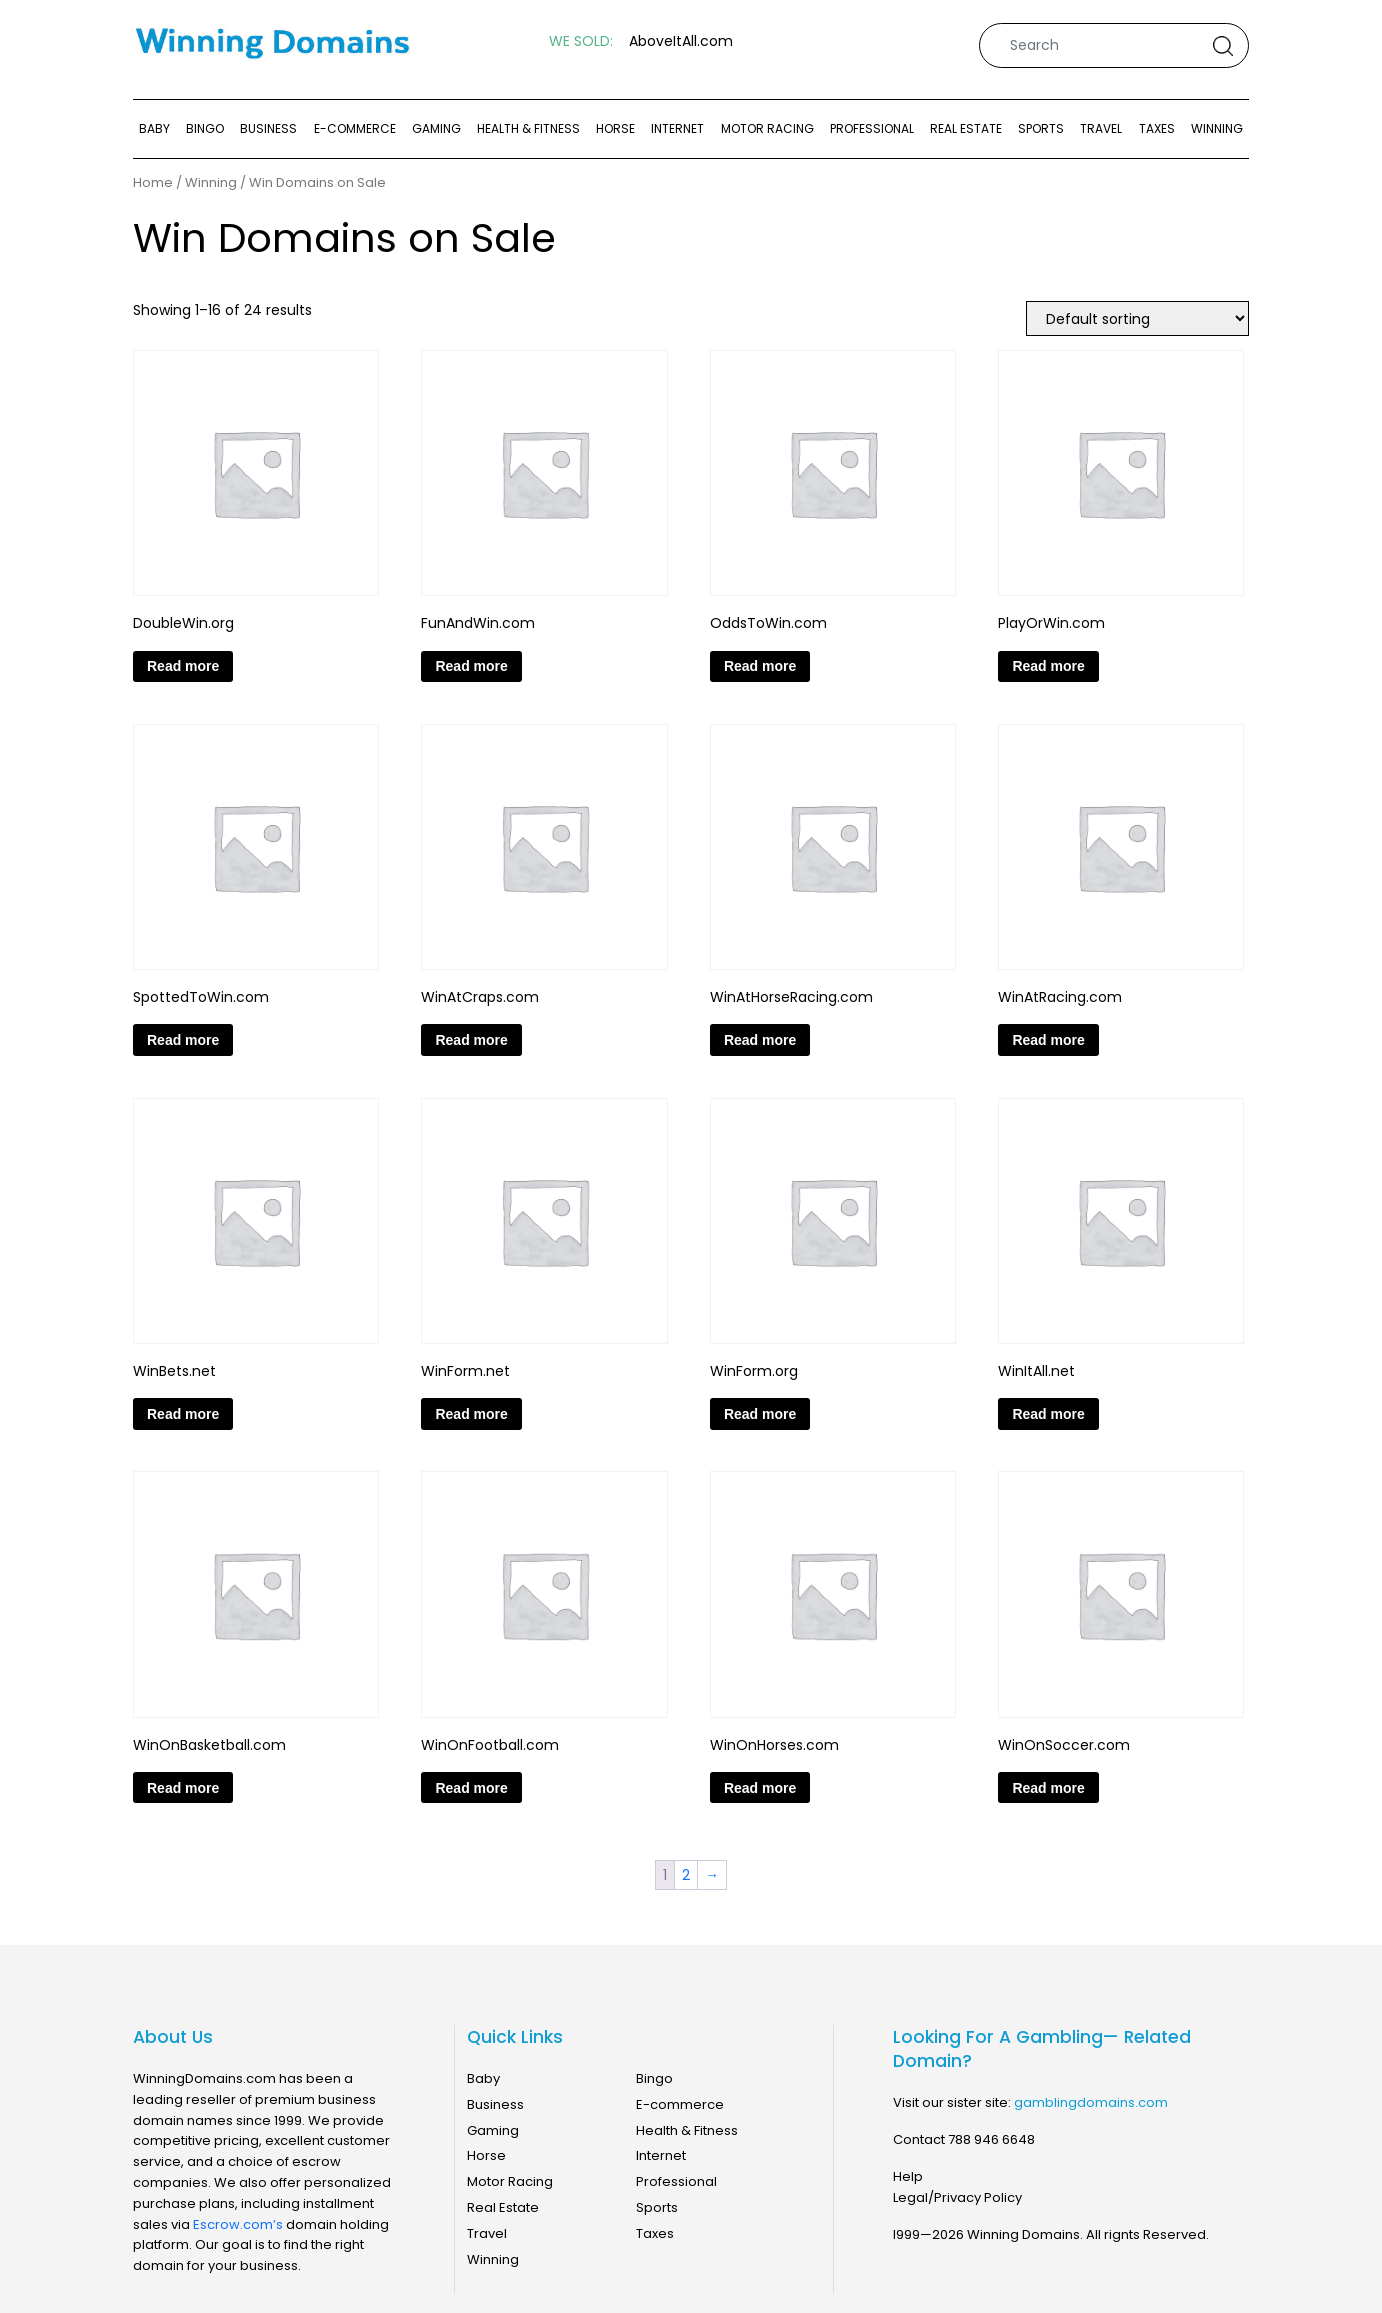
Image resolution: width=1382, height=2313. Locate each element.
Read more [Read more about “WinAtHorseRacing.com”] (760, 1040)
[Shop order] (1137, 318)
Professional (872, 128)
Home (153, 183)
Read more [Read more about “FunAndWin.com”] (471, 666)
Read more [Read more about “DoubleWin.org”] (183, 666)
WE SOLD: (581, 41)
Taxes (1157, 128)
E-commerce (355, 128)
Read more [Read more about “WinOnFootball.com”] (471, 1788)
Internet (677, 128)
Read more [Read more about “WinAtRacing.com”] (1048, 1040)
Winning (1217, 128)
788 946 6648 (991, 2139)
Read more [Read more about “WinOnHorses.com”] (760, 1788)
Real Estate (966, 128)
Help (908, 2176)
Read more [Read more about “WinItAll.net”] (1048, 1414)
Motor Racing (767, 128)
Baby (154, 128)
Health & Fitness (528, 128)
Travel (1101, 128)
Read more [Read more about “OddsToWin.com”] (760, 666)
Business (268, 128)
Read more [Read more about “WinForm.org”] (760, 1414)
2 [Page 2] (686, 1875)
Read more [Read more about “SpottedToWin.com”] (183, 1040)
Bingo (205, 128)
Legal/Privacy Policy (957, 2197)
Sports (1041, 128)
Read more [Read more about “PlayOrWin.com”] (1048, 666)
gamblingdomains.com (1091, 2102)
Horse (615, 128)
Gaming (436, 128)
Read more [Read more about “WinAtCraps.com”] (471, 1040)
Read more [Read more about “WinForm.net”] (471, 1414)
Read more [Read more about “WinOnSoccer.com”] (1048, 1788)
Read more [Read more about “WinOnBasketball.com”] (183, 1788)
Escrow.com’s (238, 2224)
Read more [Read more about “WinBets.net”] (183, 1414)
